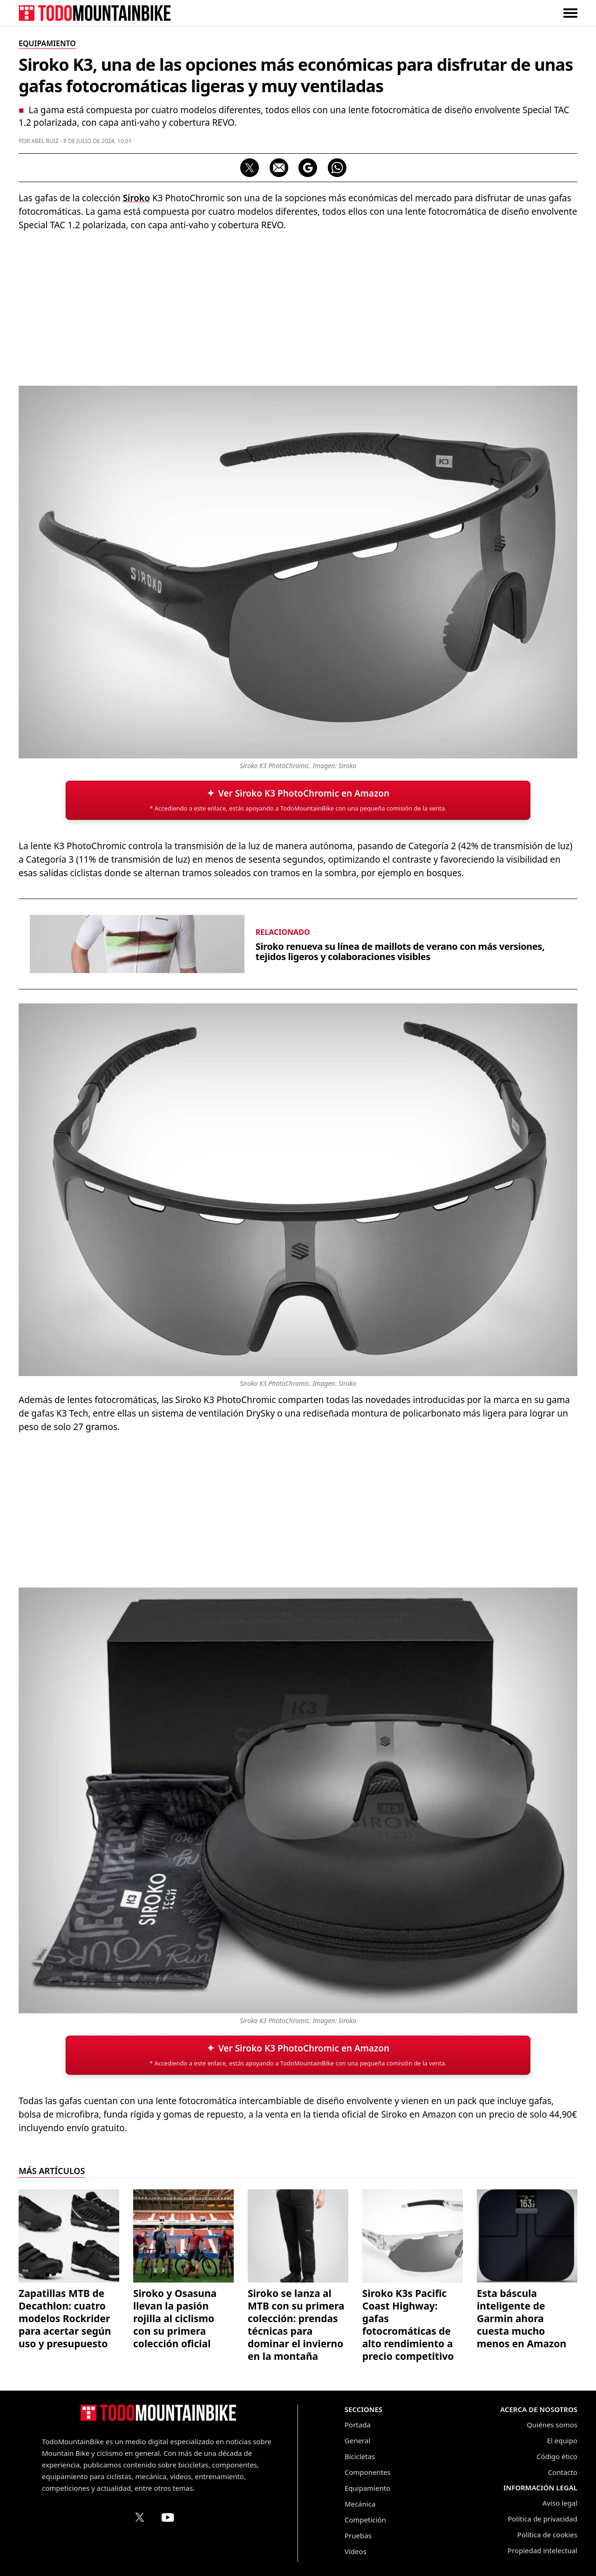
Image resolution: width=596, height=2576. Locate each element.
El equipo (562, 2440)
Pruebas (358, 2535)
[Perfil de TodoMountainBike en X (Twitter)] (139, 2517)
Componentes (368, 2472)
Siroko (136, 198)
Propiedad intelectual (542, 2550)
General (357, 2440)
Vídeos (355, 2551)
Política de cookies (547, 2534)
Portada (358, 2424)
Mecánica (360, 2503)
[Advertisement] (298, 306)
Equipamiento (367, 2488)
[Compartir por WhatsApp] (337, 167)
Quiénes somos (552, 2424)
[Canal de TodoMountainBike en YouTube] (167, 2517)
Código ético (556, 2456)
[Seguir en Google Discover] (307, 167)
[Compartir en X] (249, 167)
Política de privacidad (542, 2518)
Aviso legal (559, 2503)
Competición (365, 2519)
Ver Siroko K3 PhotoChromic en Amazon (304, 793)
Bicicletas (360, 2456)
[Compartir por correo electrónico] (279, 167)
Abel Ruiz (45, 141)
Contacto (562, 2472)
